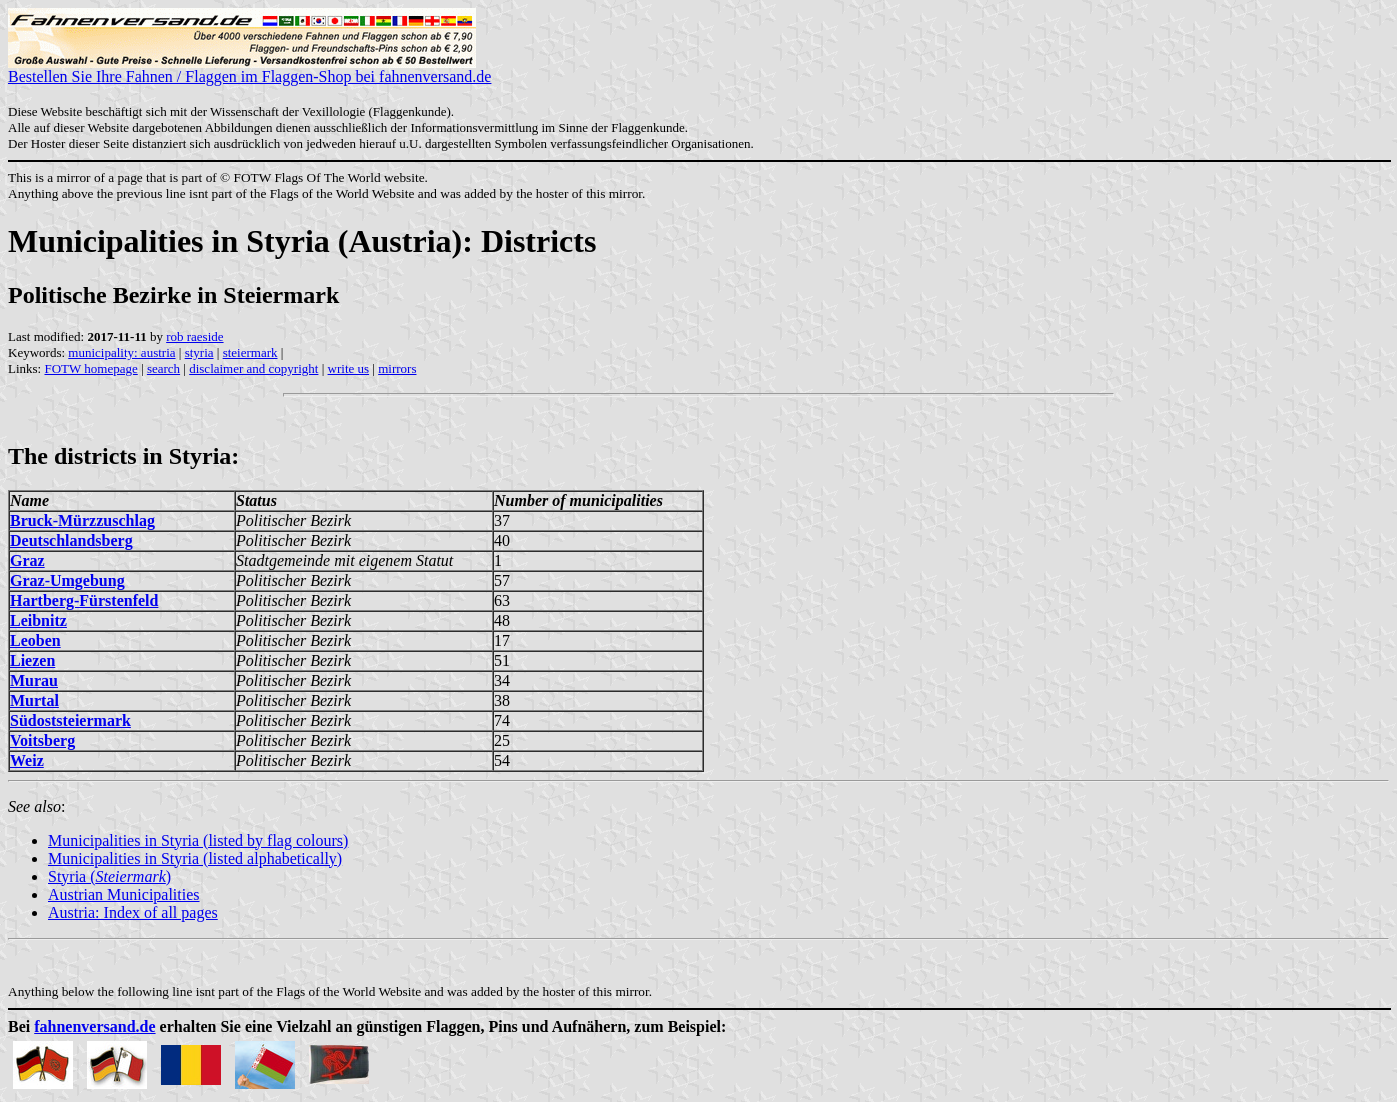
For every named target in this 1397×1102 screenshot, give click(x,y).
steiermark (250, 352)
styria (199, 352)
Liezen (32, 660)
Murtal (34, 700)
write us (349, 368)
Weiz (27, 760)
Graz (27, 560)
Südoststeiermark (70, 720)
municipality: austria (121, 352)
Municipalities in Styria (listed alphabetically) (195, 858)
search (163, 368)
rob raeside (194, 336)
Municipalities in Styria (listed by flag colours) (198, 840)
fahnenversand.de (94, 1026)
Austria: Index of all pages (133, 912)
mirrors (397, 368)
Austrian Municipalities (124, 894)
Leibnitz (38, 620)
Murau (34, 680)
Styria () (109, 876)
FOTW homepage (90, 368)
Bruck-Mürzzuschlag (82, 520)
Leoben (35, 640)
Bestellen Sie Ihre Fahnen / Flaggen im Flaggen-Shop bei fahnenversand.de (249, 69)
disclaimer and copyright (253, 368)
